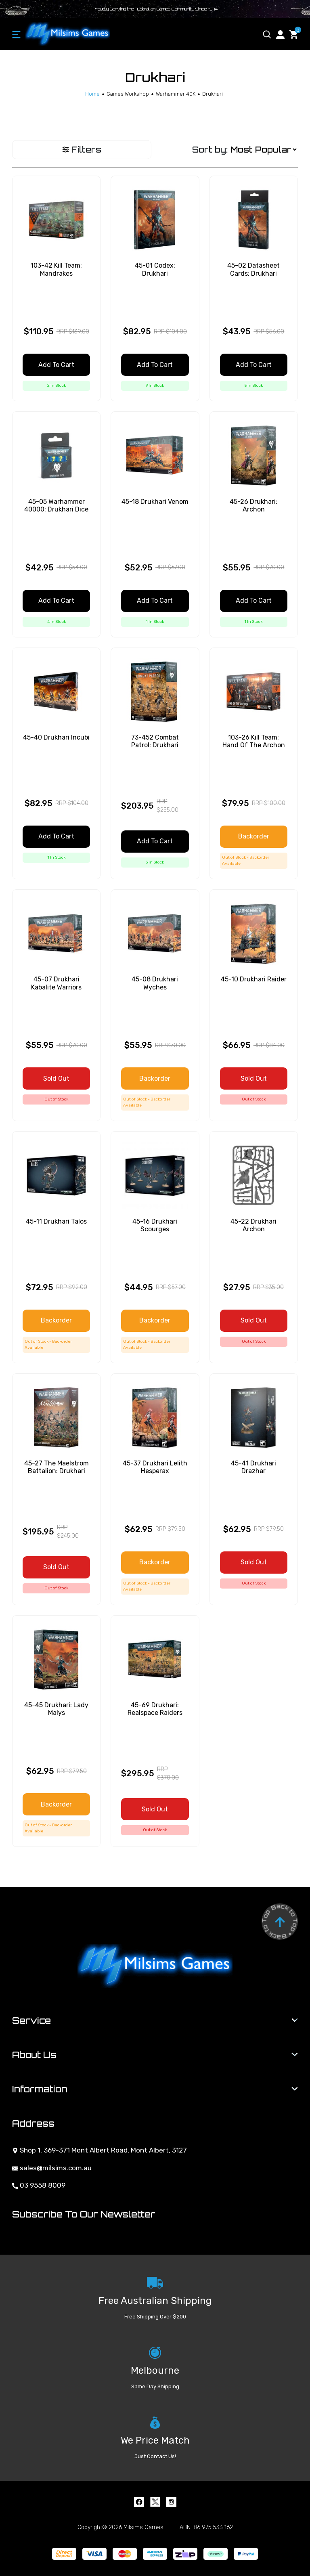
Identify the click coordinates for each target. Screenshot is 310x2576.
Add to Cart (56, 365)
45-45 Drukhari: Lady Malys (56, 1709)
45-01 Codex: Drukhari (155, 269)
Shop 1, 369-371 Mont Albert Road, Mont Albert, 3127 (99, 2150)
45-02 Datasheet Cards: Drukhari (253, 269)
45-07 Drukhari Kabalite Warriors (56, 983)
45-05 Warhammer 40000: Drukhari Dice (56, 505)
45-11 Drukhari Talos (56, 1221)
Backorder (253, 836)
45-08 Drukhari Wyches (155, 983)
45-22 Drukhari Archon (253, 1225)
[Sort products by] (263, 149)
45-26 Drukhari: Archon (253, 505)
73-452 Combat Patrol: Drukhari (155, 741)
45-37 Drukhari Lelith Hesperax (155, 1467)
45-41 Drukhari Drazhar (253, 1467)
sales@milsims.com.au (52, 2168)
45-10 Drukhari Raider (254, 979)
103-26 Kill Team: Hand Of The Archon (253, 741)
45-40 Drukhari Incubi (56, 737)
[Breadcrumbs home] (92, 94)
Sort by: (210, 150)
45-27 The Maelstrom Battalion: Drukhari (56, 1467)
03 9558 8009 (38, 2185)
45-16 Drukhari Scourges (154, 1225)
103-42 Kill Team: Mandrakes (56, 269)
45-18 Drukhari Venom (155, 501)
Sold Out (56, 1078)
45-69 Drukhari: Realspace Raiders (155, 1709)
